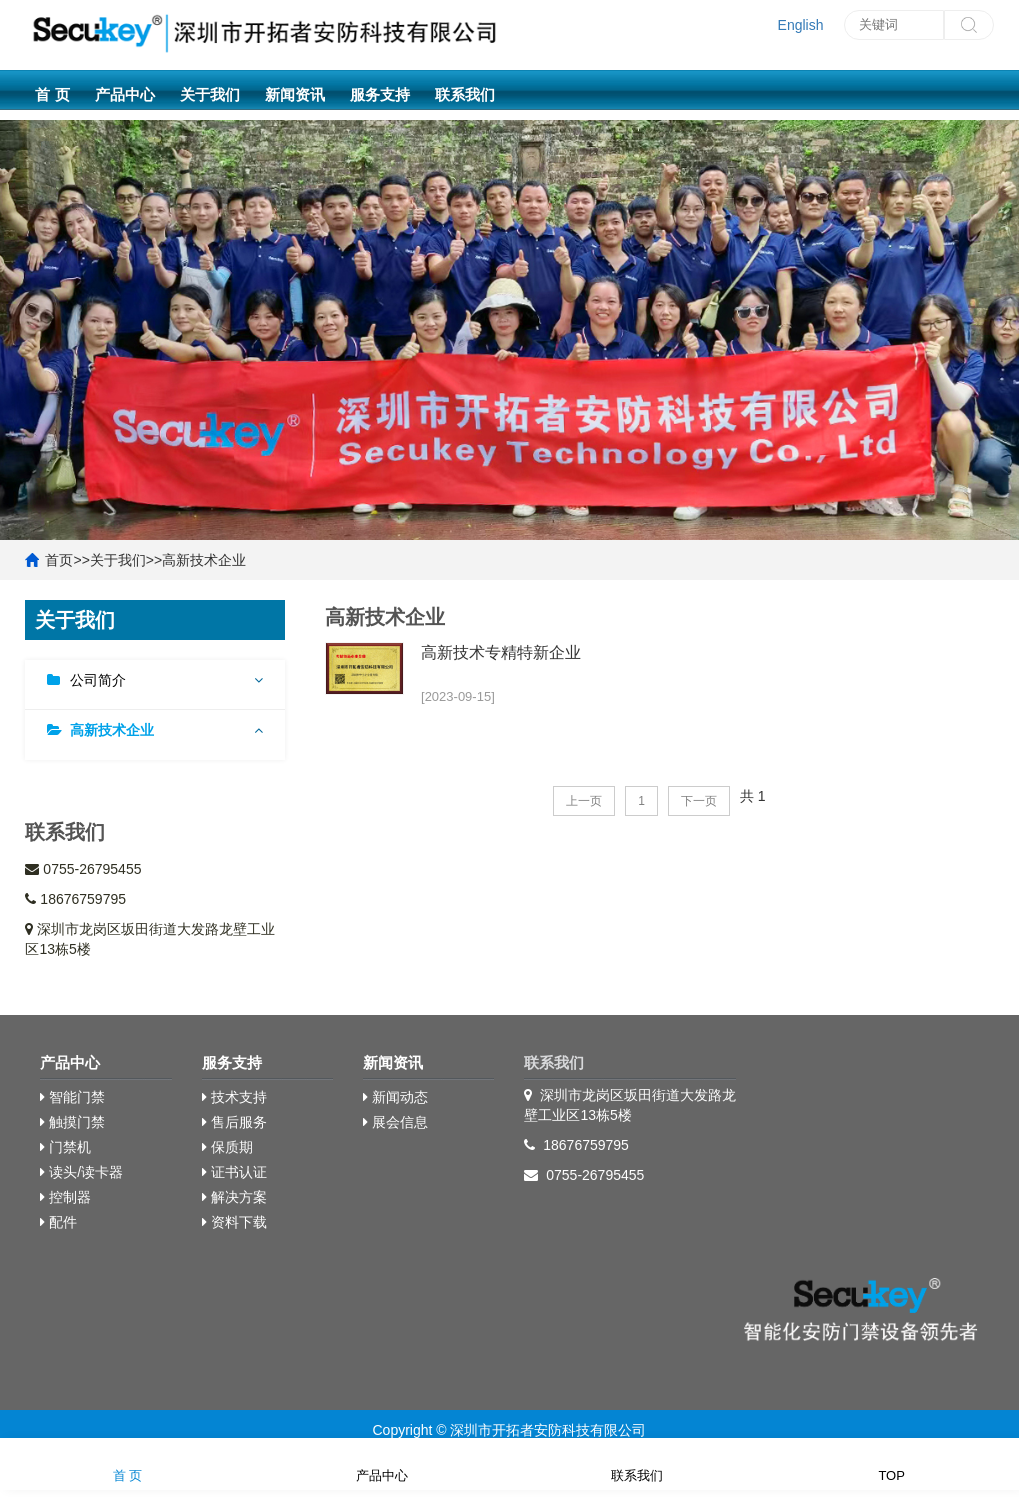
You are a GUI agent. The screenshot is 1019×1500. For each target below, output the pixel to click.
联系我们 (465, 94)
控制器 (65, 1197)
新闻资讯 (295, 94)
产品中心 (125, 94)
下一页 (699, 801)
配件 (58, 1222)
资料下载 (234, 1222)
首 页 (52, 94)
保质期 (227, 1147)
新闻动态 (395, 1097)
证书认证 (234, 1172)
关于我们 (210, 94)
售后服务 (234, 1122)
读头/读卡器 (81, 1172)
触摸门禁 (72, 1122)
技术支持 (234, 1097)
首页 (59, 560)
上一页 (584, 801)
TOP (891, 1462)
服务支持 (380, 94)
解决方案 (234, 1197)
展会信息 (395, 1122)
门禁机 (65, 1147)
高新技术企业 (204, 560)
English (801, 25)
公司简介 (98, 680)
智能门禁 (72, 1097)
